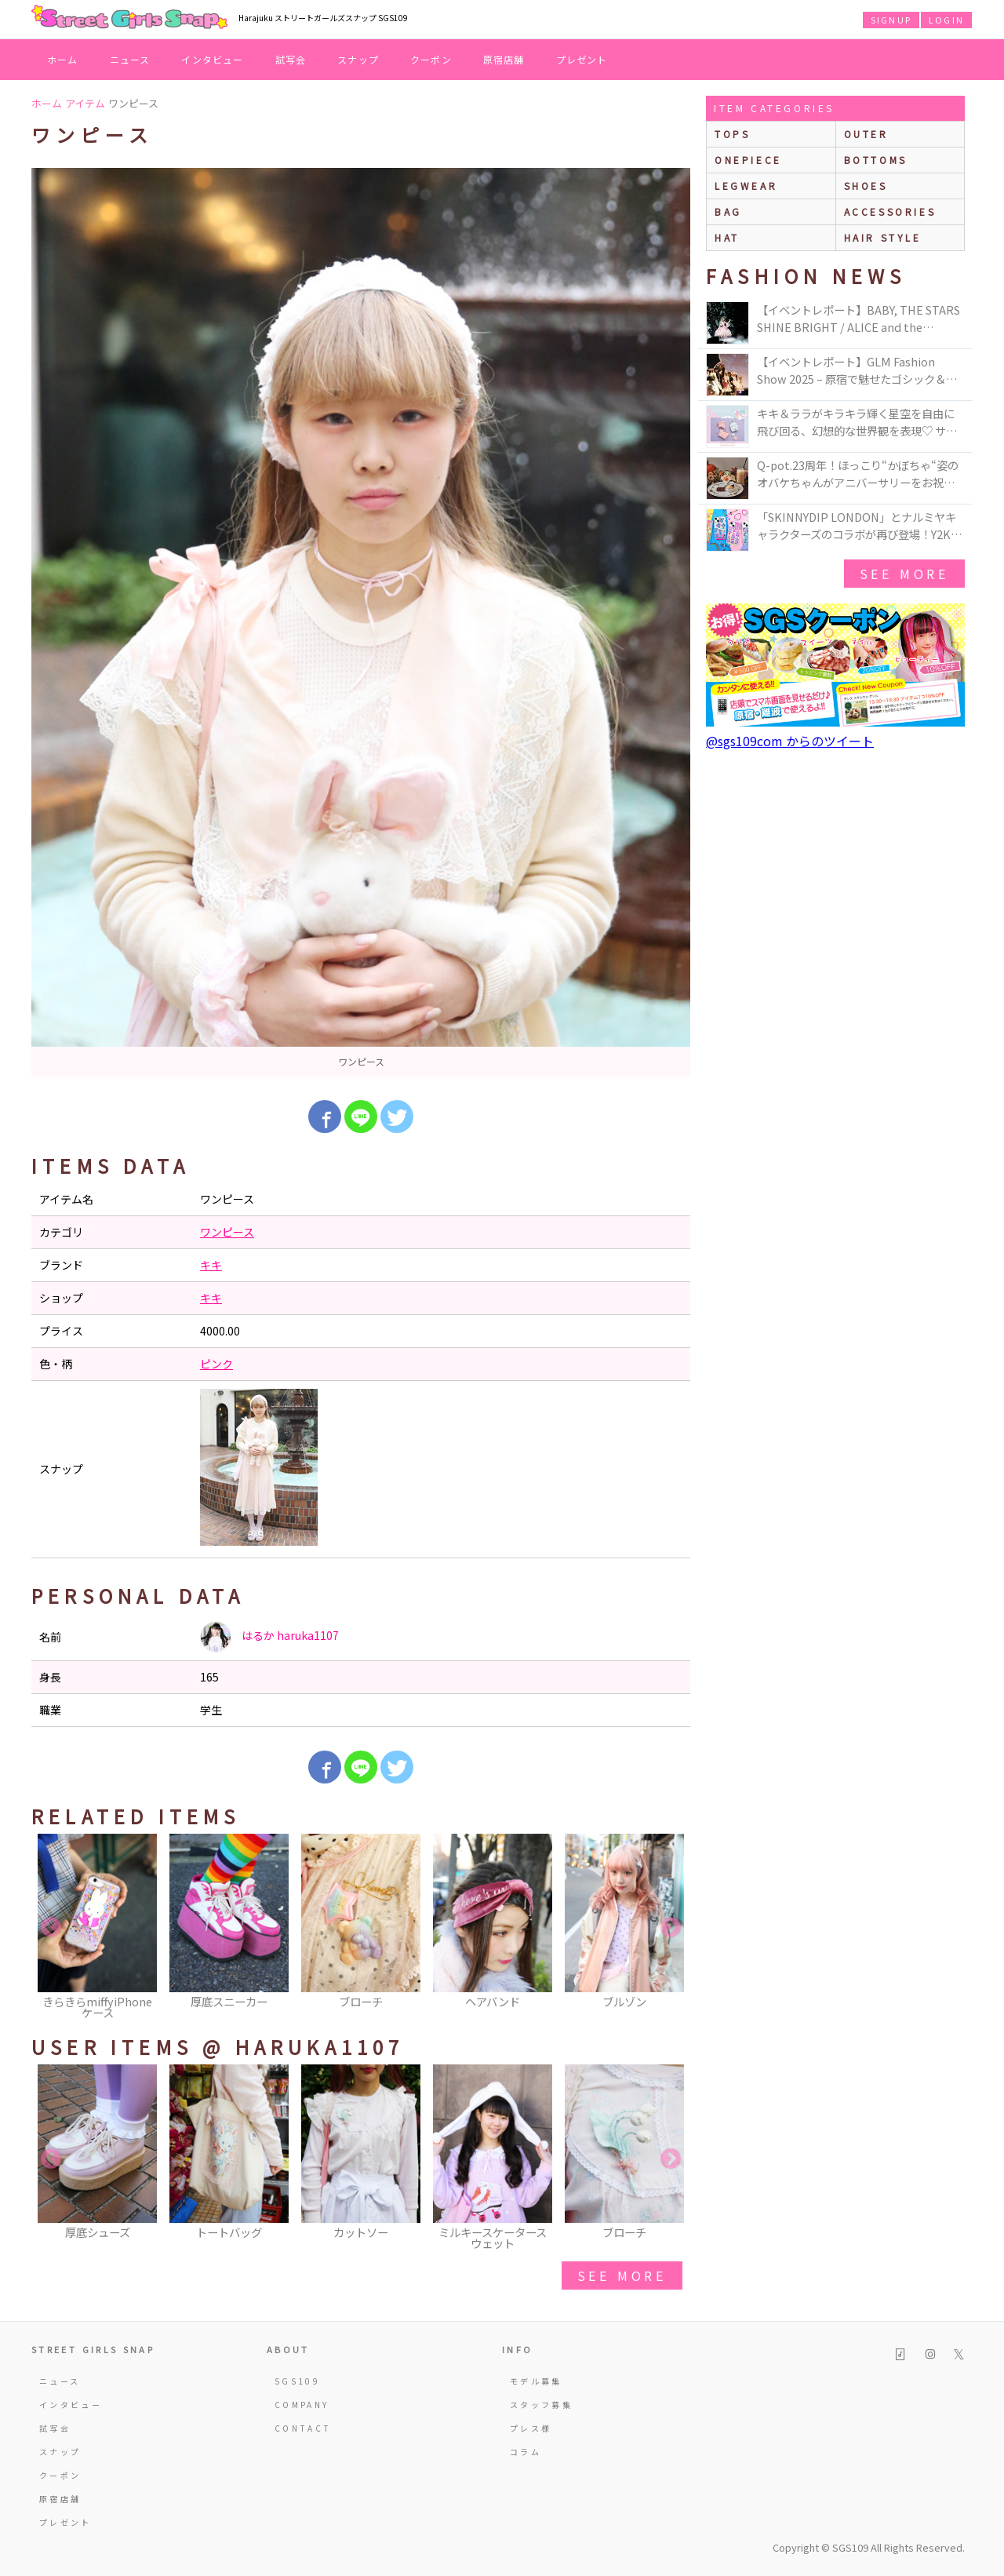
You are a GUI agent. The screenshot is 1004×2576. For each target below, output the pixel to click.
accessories (890, 211)
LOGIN (946, 19)
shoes (866, 185)
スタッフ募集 (541, 2404)
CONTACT (303, 2428)
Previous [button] (51, 1928)
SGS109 (297, 2381)
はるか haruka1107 (269, 1636)
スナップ (358, 59)
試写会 (291, 59)
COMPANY (302, 2404)
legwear (746, 185)
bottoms (876, 159)
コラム (525, 2452)
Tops (732, 133)
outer (866, 133)
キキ (211, 1265)
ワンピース (227, 1232)
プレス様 (530, 2428)
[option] (360, 622)
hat (727, 237)
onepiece (748, 159)
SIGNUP (891, 19)
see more (622, 2275)
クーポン (431, 59)
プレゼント (582, 59)
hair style (883, 237)
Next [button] (670, 1928)
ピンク (216, 1364)
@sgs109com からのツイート (790, 740)
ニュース (130, 59)
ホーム (62, 59)
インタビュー (212, 59)
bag (728, 211)
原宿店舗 (504, 59)
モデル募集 (536, 2381)
